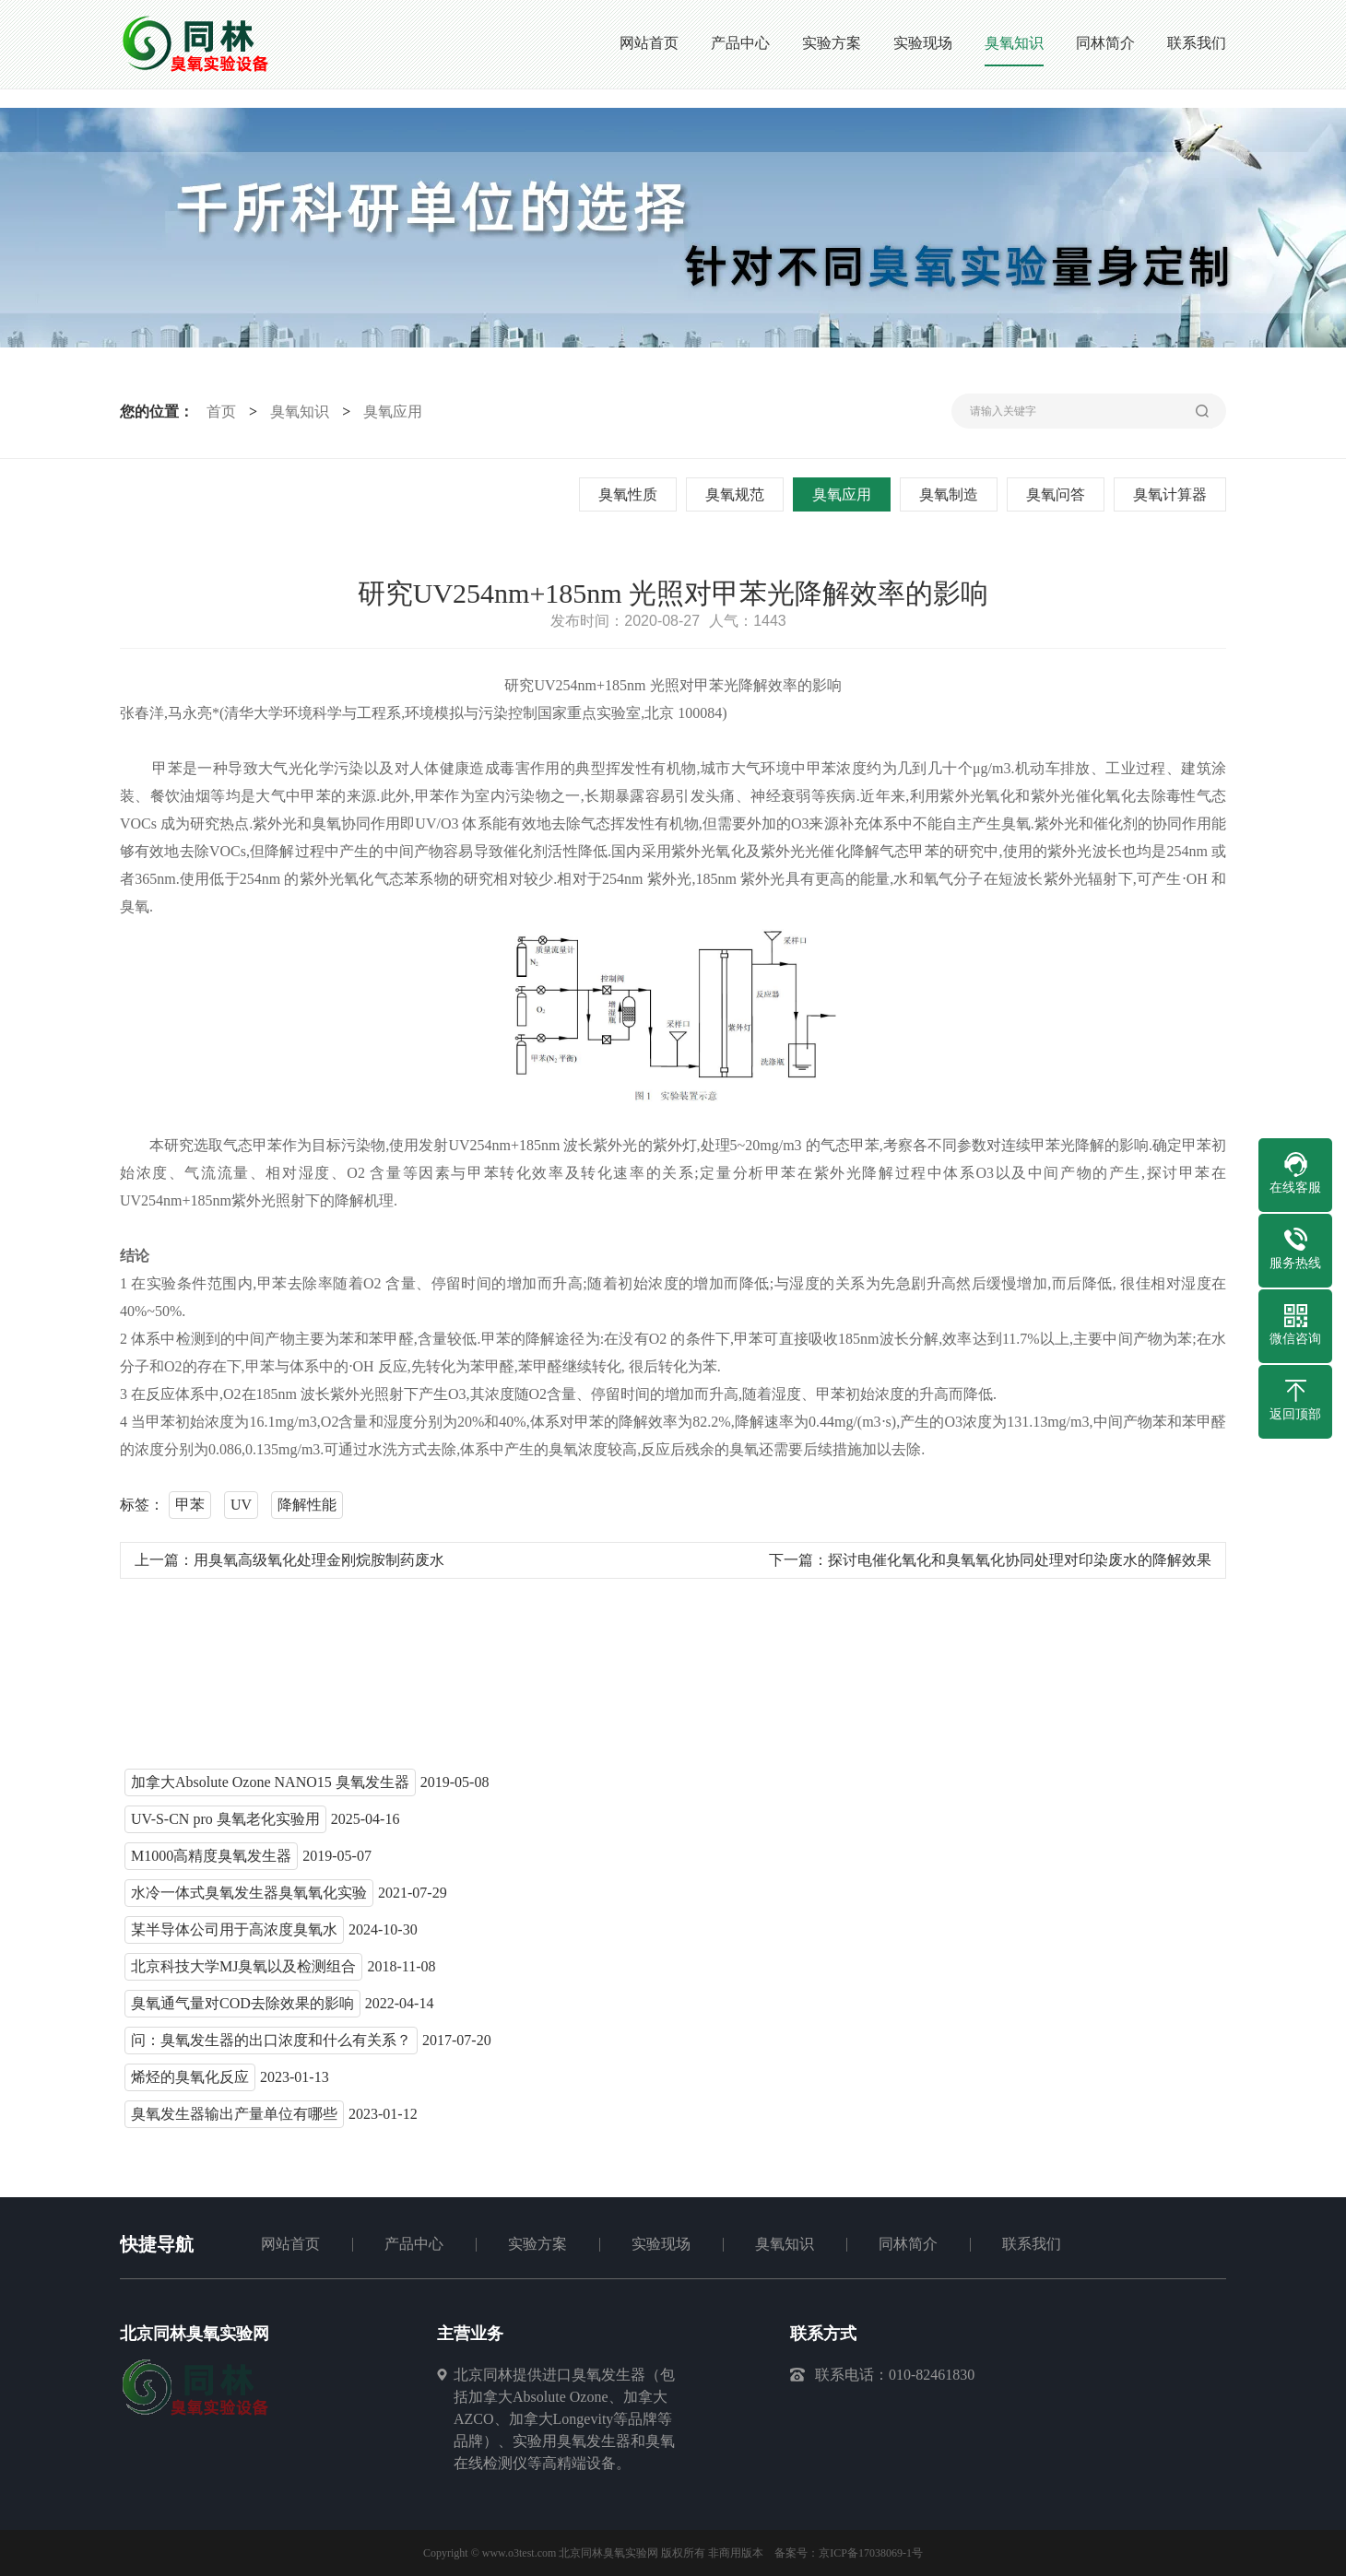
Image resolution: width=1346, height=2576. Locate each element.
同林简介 (908, 2244)
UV (241, 1513)
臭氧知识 (295, 411)
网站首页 (290, 2244)
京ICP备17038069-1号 (871, 2553)
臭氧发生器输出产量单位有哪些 (234, 2122)
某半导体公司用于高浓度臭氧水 (234, 1938)
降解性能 (306, 1513)
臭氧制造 (953, 494)
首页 (216, 411)
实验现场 (661, 2244)
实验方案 (537, 2244)
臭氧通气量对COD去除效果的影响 (242, 2011)
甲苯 (190, 1513)
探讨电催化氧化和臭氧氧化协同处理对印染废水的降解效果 (1019, 1568)
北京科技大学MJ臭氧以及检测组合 (243, 1974)
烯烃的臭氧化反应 (190, 2085)
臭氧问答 (1060, 494)
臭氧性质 (632, 494)
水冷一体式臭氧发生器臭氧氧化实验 (249, 1901)
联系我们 (1031, 2244)
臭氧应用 (389, 411)
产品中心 (413, 2244)
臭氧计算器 (1174, 494)
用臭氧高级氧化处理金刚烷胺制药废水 (319, 1568)
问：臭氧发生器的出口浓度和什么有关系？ (271, 2048)
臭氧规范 (739, 494)
